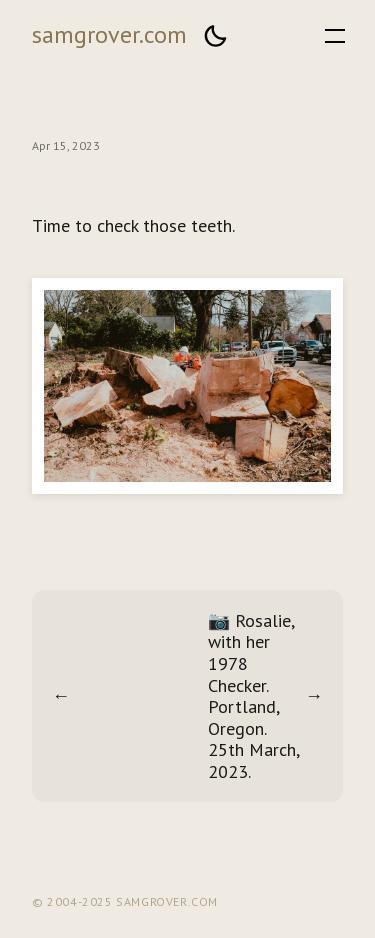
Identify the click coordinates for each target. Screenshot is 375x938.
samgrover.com (109, 34)
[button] (215, 36)
